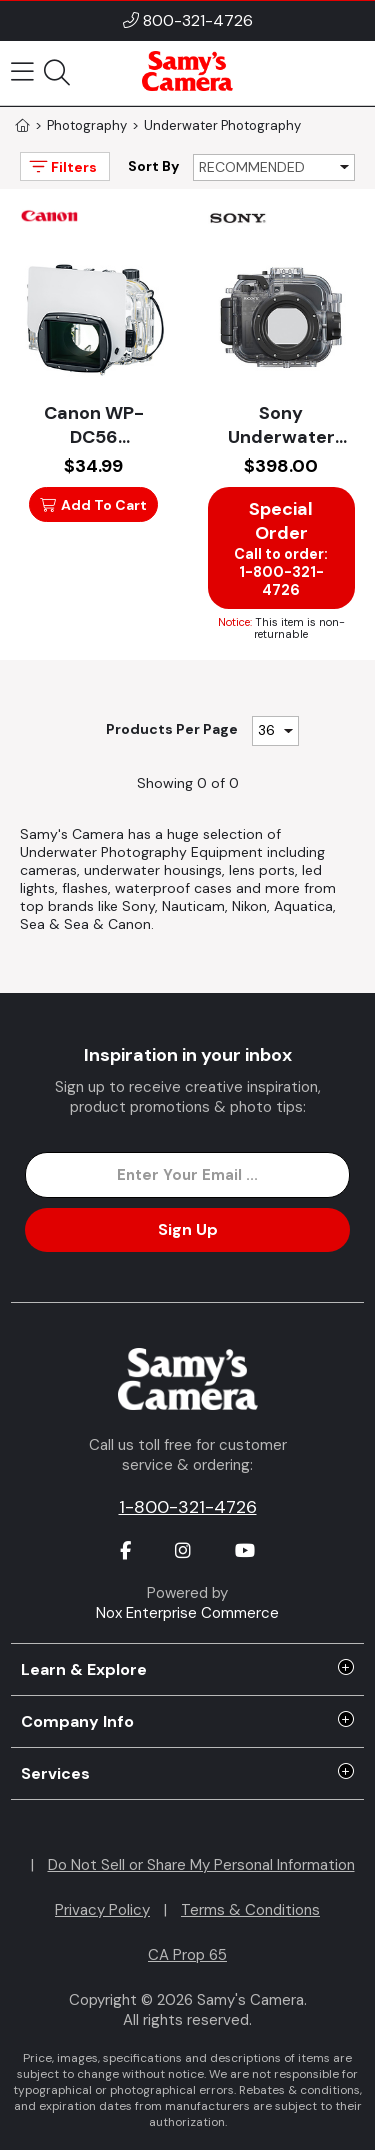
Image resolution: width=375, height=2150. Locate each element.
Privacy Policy (102, 1910)
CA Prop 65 (187, 1955)
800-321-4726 (198, 20)
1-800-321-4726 (188, 1507)
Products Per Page (172, 729)
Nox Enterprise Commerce (187, 1613)
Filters (61, 166)
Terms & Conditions (250, 1910)
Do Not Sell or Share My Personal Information (201, 1865)
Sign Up (188, 1229)
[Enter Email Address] (187, 1175)
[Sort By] (274, 167)
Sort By (153, 166)
